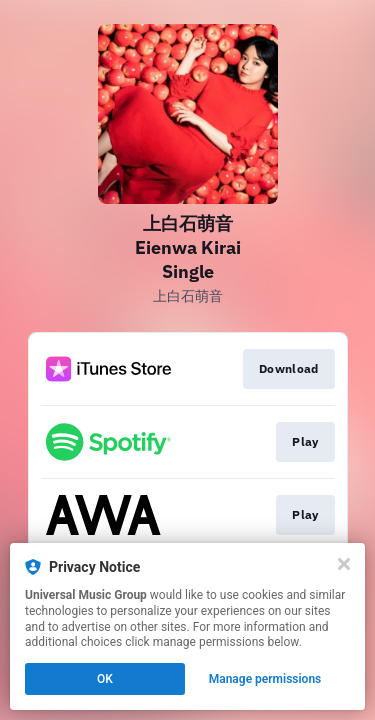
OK (105, 679)
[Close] (344, 564)
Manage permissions (265, 679)
